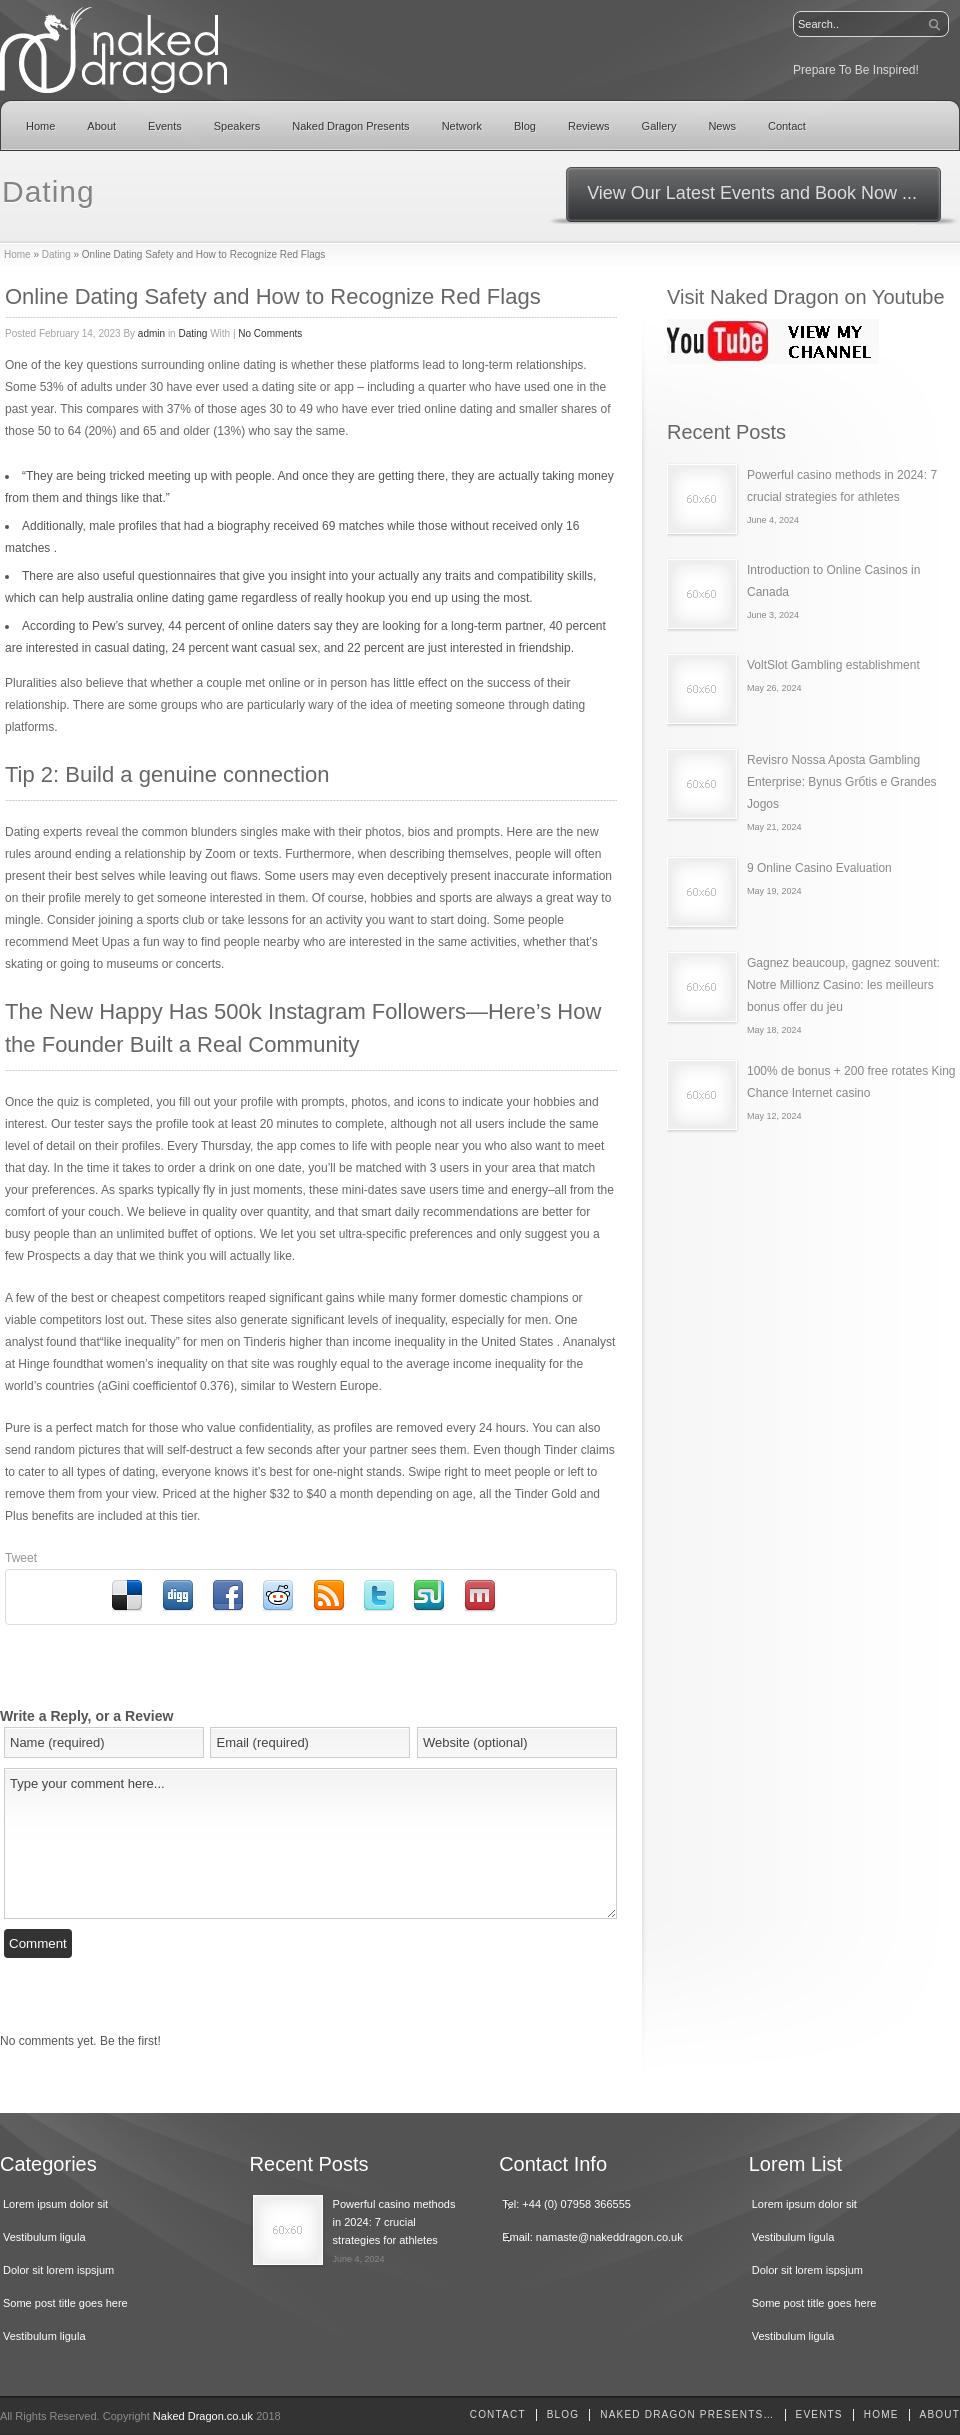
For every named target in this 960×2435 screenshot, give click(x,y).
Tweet (21, 1558)
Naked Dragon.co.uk (203, 2416)
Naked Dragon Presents (350, 126)
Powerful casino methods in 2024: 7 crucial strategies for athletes (394, 2222)
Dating (56, 254)
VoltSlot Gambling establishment (833, 665)
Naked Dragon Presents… (687, 2414)
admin (151, 333)
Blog (525, 126)
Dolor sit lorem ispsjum (58, 2270)
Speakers (237, 126)
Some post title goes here (65, 2303)
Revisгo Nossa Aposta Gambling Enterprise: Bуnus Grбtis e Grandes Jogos (842, 782)
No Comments (270, 333)
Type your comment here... (310, 1843)
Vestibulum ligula (44, 2237)
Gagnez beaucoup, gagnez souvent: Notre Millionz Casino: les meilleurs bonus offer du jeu (843, 985)
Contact (787, 126)
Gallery (659, 126)
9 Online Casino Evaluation (819, 868)
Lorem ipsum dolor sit (55, 2204)
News (722, 126)
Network (462, 126)
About (101, 126)
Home (40, 126)
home (881, 2414)
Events (165, 126)
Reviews (589, 126)
